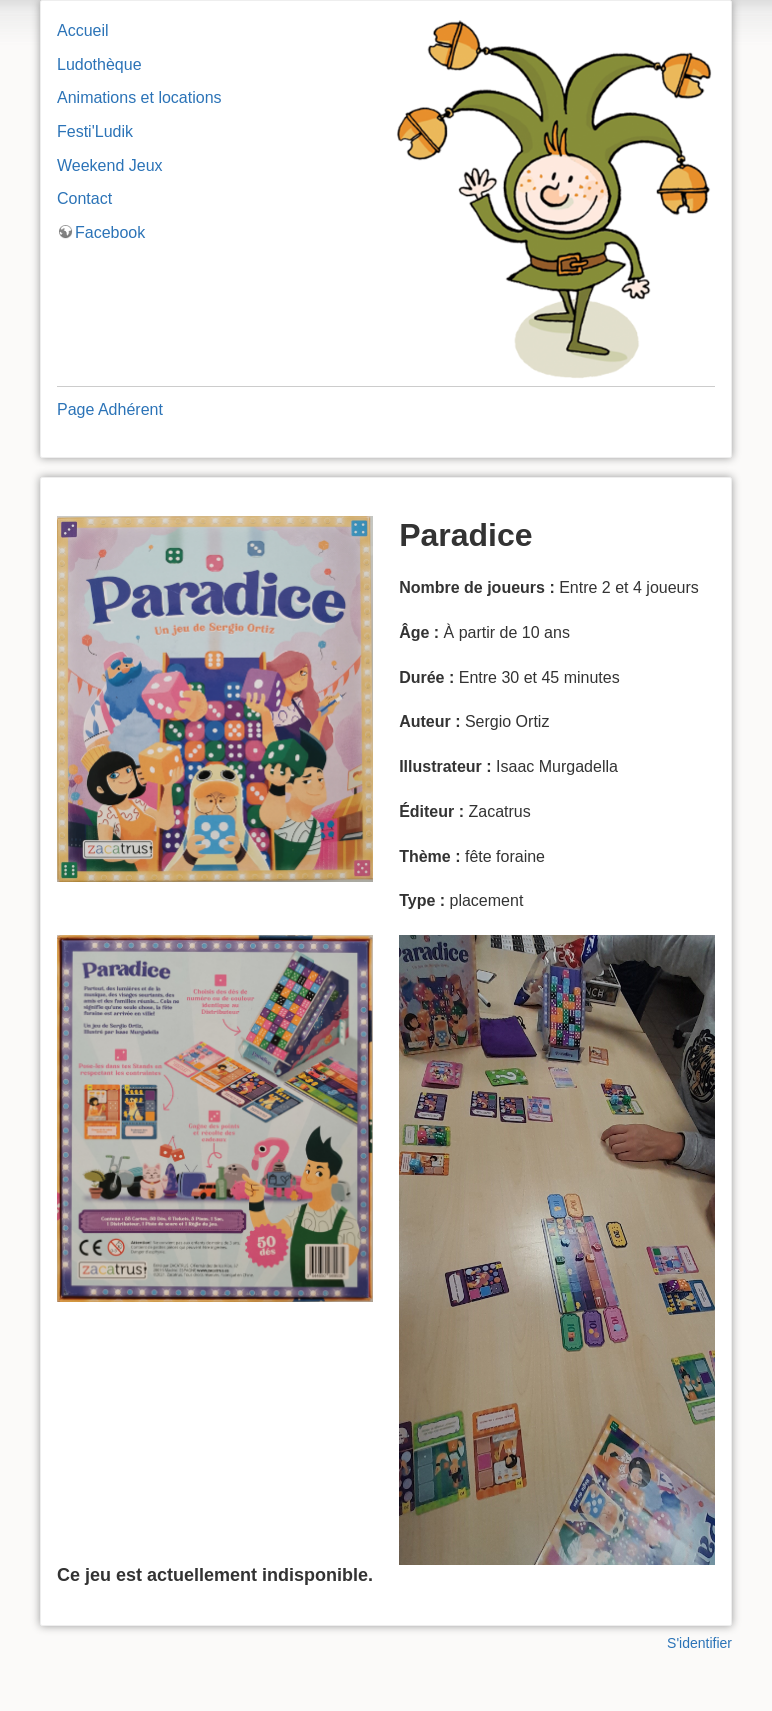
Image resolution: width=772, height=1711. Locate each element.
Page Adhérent (110, 409)
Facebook (110, 232)
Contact (84, 198)
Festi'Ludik (95, 131)
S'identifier (699, 1643)
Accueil (83, 30)
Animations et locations (139, 97)
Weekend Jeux (110, 165)
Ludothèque (99, 64)
